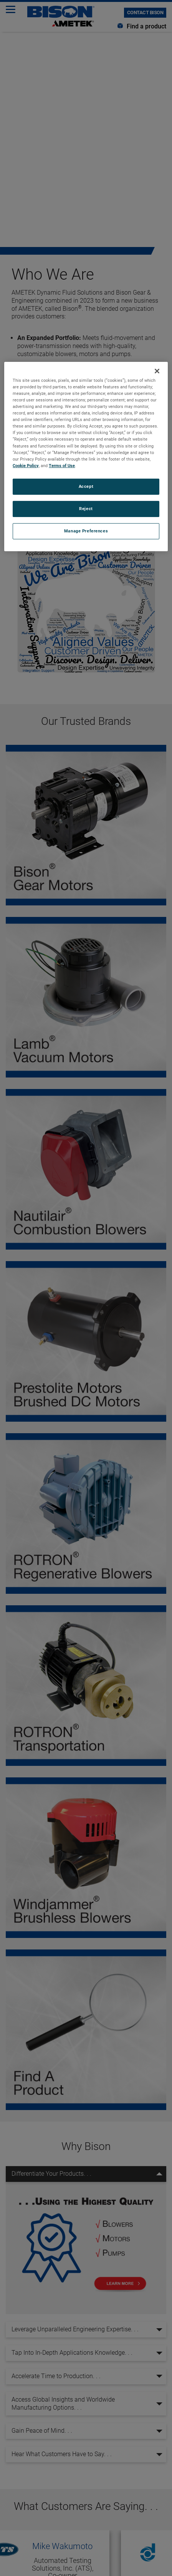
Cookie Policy (26, 465)
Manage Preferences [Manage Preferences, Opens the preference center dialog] (86, 531)
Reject (86, 508)
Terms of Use (62, 465)
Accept (86, 486)
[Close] (157, 371)
